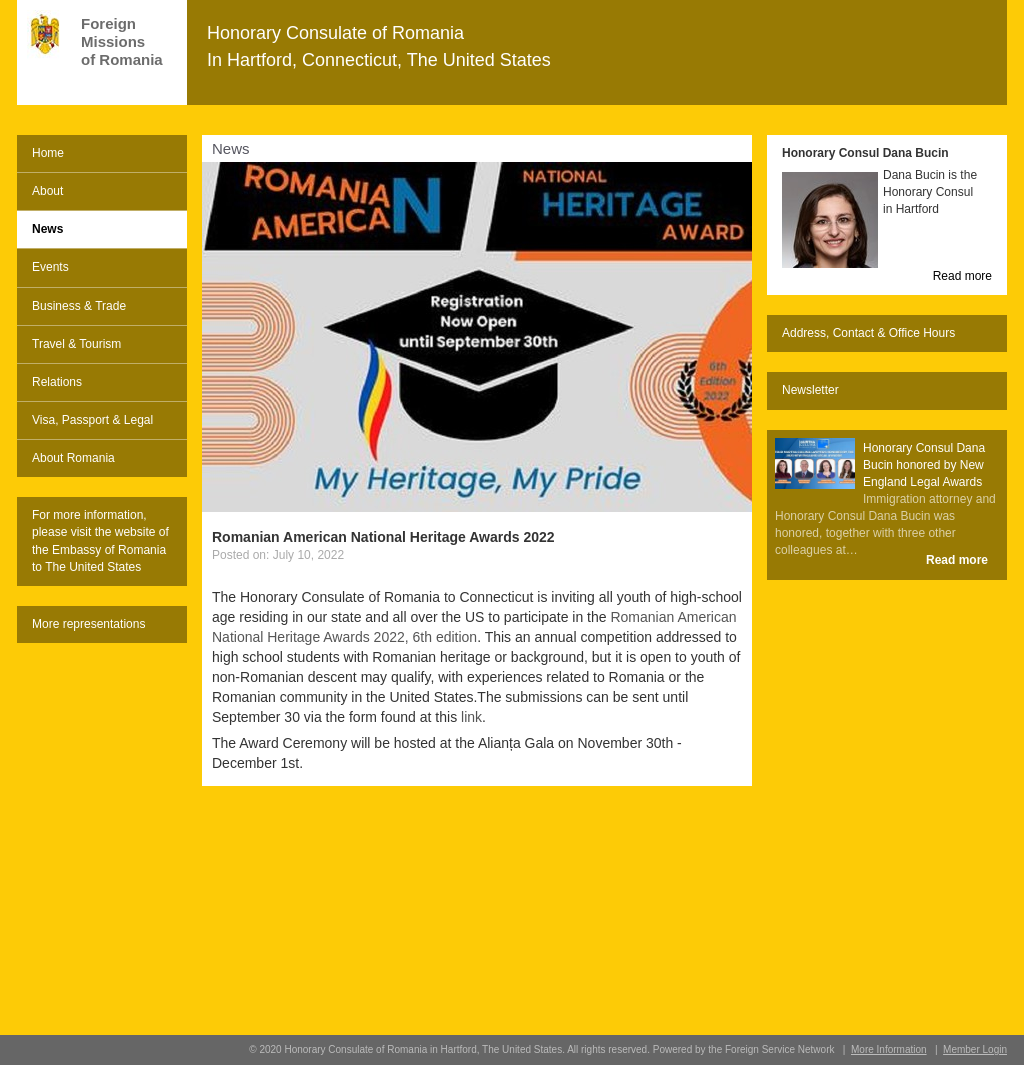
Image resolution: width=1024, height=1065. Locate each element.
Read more (962, 276)
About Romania (73, 458)
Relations (57, 382)
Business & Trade (79, 306)
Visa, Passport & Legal (92, 420)
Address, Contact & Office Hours (868, 333)
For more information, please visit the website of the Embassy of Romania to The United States (100, 540)
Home (48, 153)
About (47, 191)
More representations (88, 624)
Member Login (975, 1049)
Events (50, 267)
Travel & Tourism (76, 344)
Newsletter (810, 390)
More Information (889, 1049)
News (47, 229)
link (471, 717)
